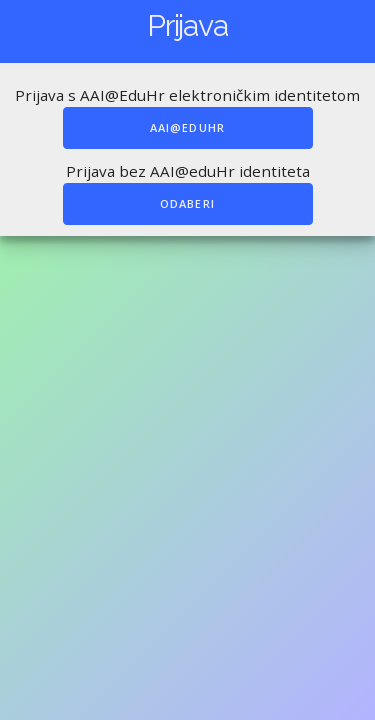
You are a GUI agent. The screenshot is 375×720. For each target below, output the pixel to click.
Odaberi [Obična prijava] (187, 203)
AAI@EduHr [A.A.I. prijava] (187, 127)
